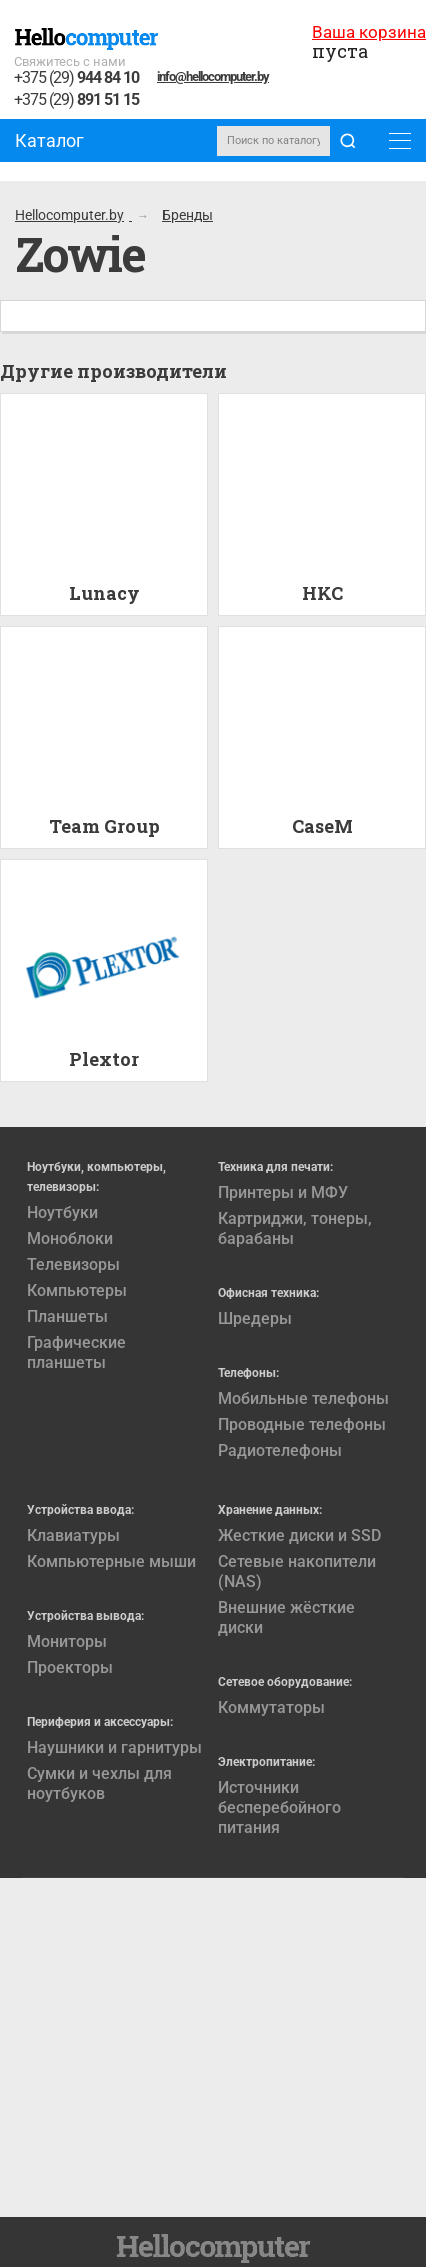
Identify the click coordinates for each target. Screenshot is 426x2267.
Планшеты (67, 1316)
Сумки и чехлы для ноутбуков (99, 1783)
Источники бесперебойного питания (279, 1807)
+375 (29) (76, 78)
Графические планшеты (76, 1352)
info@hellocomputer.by (213, 76)
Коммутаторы (271, 1707)
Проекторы (70, 1667)
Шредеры (255, 1318)
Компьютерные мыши (111, 1561)
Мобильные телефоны (303, 1398)
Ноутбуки (62, 1212)
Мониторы (67, 1641)
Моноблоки (70, 1238)
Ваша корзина (369, 32)
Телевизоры (73, 1264)
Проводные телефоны (302, 1424)
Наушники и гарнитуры (114, 1747)
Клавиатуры (73, 1535)
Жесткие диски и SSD (299, 1535)
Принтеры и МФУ (283, 1192)
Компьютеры (77, 1290)
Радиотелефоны (280, 1450)
